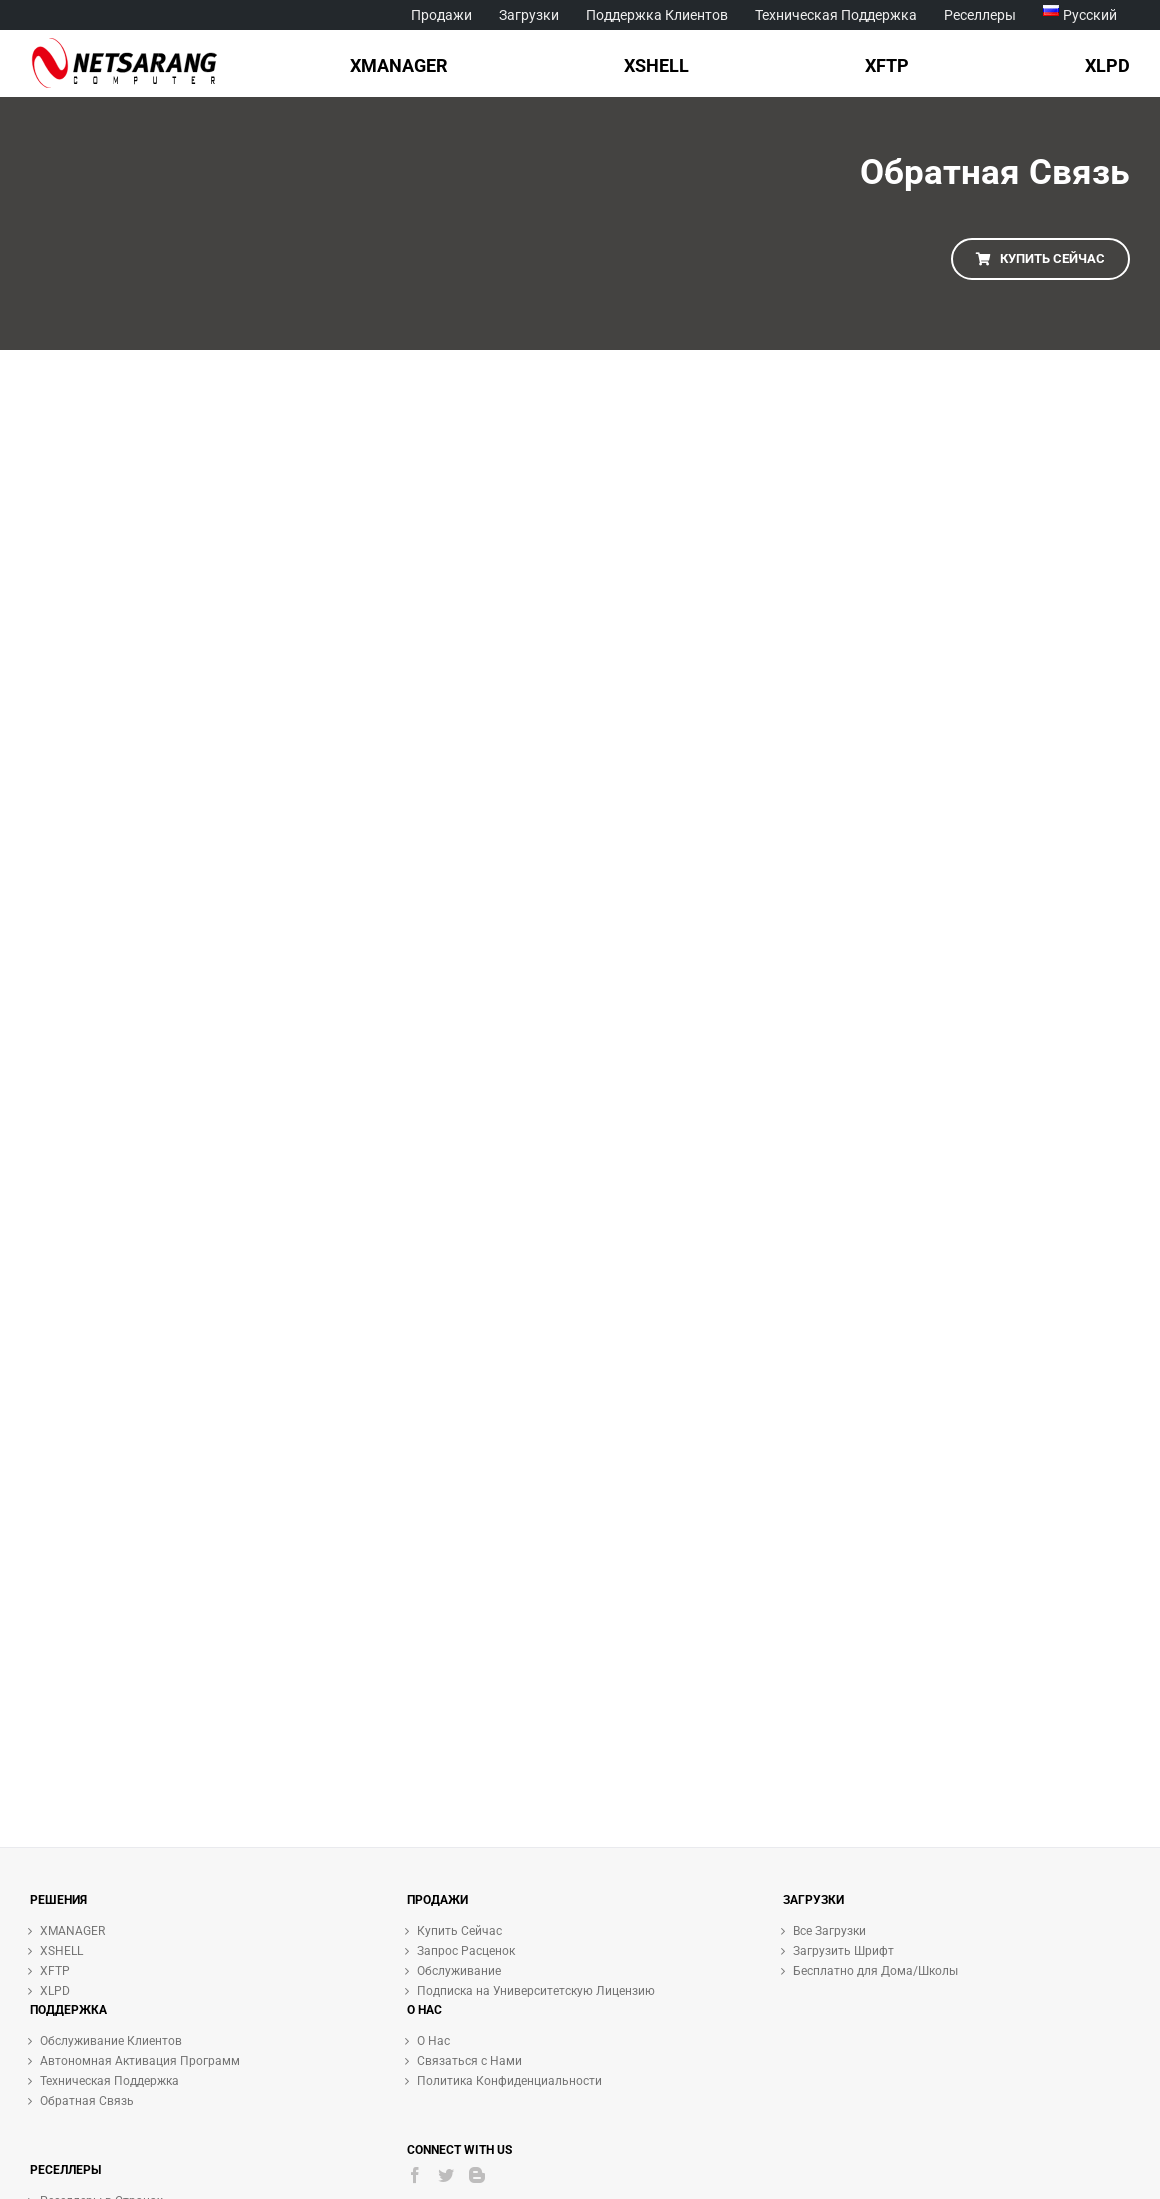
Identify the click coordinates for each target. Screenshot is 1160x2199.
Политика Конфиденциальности (509, 2081)
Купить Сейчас (459, 1931)
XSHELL (61, 1951)
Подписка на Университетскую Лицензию (536, 1991)
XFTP (55, 1971)
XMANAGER (72, 1931)
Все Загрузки (829, 1931)
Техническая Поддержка (109, 2081)
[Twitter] (446, 2175)
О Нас (433, 2041)
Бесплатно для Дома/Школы (875, 1971)
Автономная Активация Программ (140, 2061)
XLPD (55, 1991)
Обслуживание (459, 1971)
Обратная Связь (87, 2101)
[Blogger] (477, 2175)
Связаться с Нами (469, 2061)
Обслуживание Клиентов (111, 2041)
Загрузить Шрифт (843, 1951)
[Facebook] (415, 2175)
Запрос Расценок (466, 1951)
